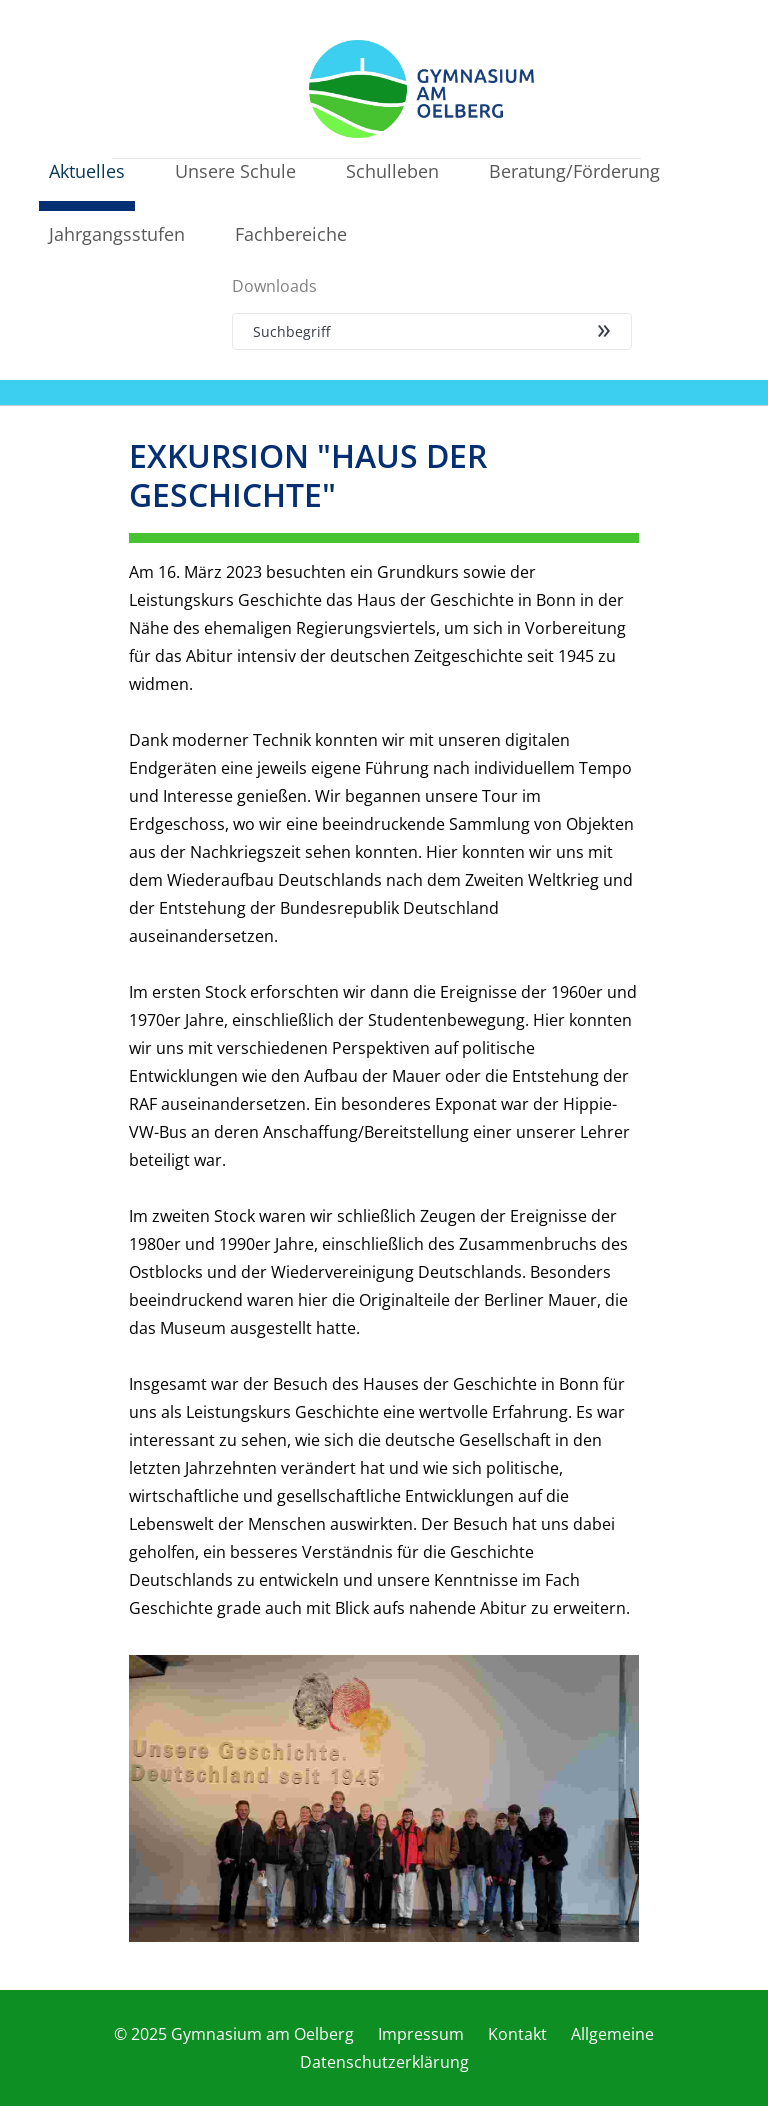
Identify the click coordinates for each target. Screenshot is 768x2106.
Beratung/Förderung (574, 171)
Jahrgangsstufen (117, 234)
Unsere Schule (235, 171)
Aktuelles (87, 171)
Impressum (421, 2034)
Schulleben (392, 171)
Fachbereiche (291, 234)
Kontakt (517, 2034)
